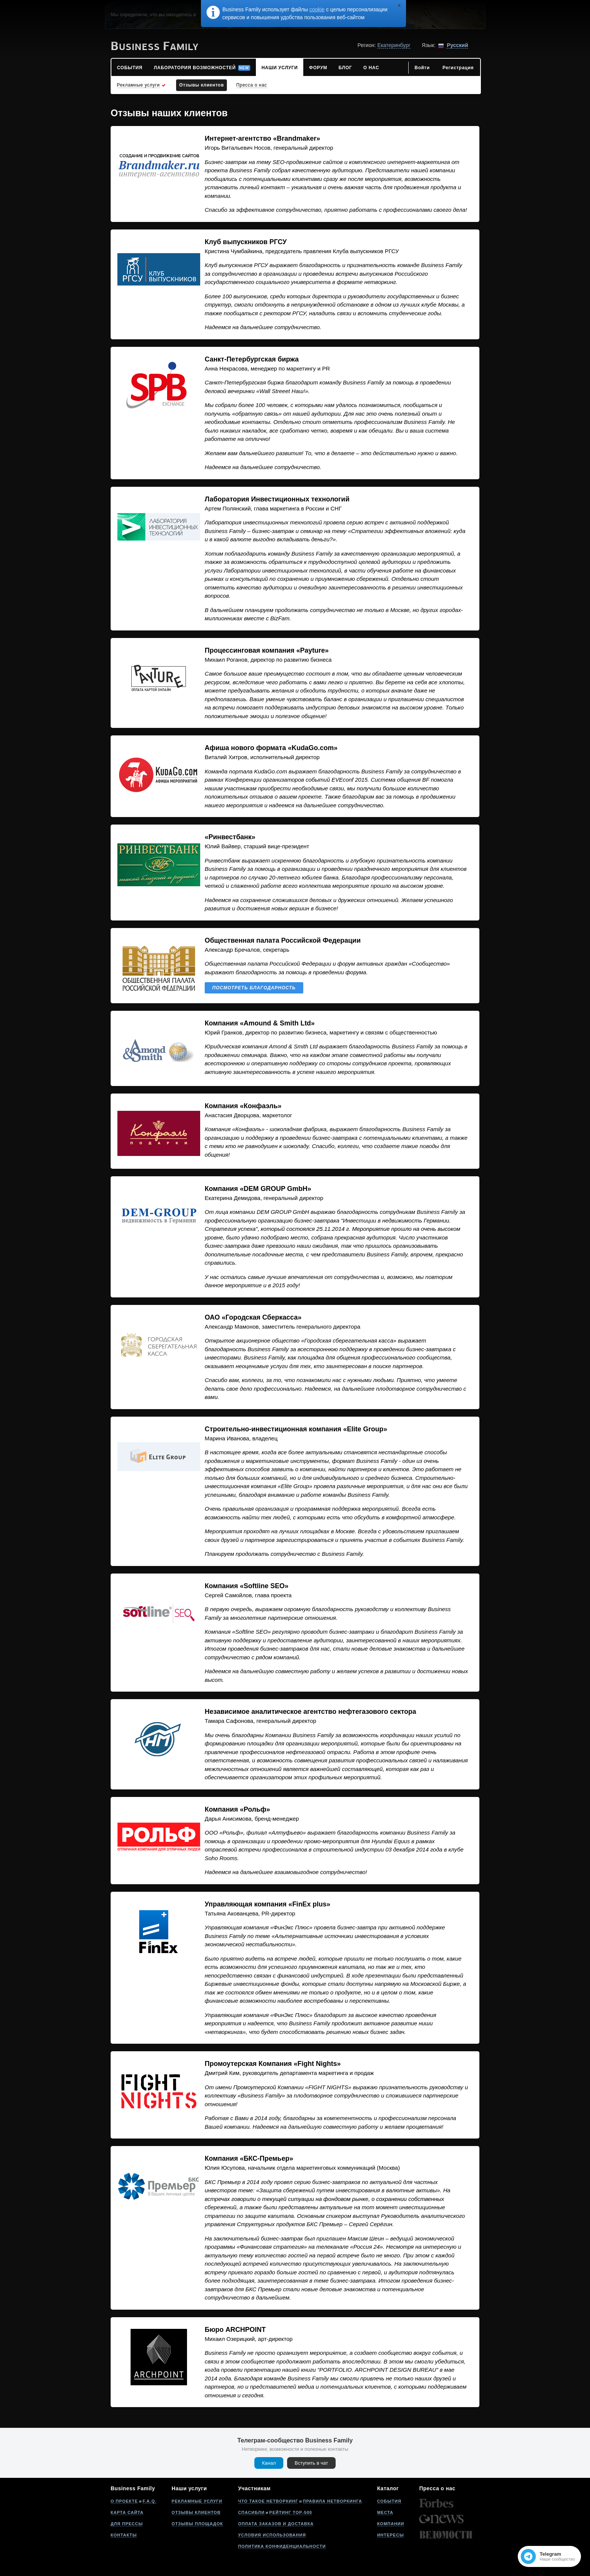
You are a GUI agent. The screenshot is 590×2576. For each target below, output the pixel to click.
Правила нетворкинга (332, 2501)
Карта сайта (127, 2512)
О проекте (124, 2501)
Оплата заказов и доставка (276, 2523)
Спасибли (251, 2512)
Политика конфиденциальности (282, 2546)
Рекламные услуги (197, 2501)
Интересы (390, 2535)
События (389, 2501)
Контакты (124, 2535)
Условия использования (272, 2535)
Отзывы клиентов (196, 2512)
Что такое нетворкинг (268, 2501)
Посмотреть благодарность (254, 987)
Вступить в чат (311, 2463)
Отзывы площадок (197, 2523)
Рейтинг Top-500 (290, 2512)
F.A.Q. (150, 2501)
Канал (269, 2463)
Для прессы (127, 2523)
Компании (390, 2523)
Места (385, 2512)
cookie (316, 9)
